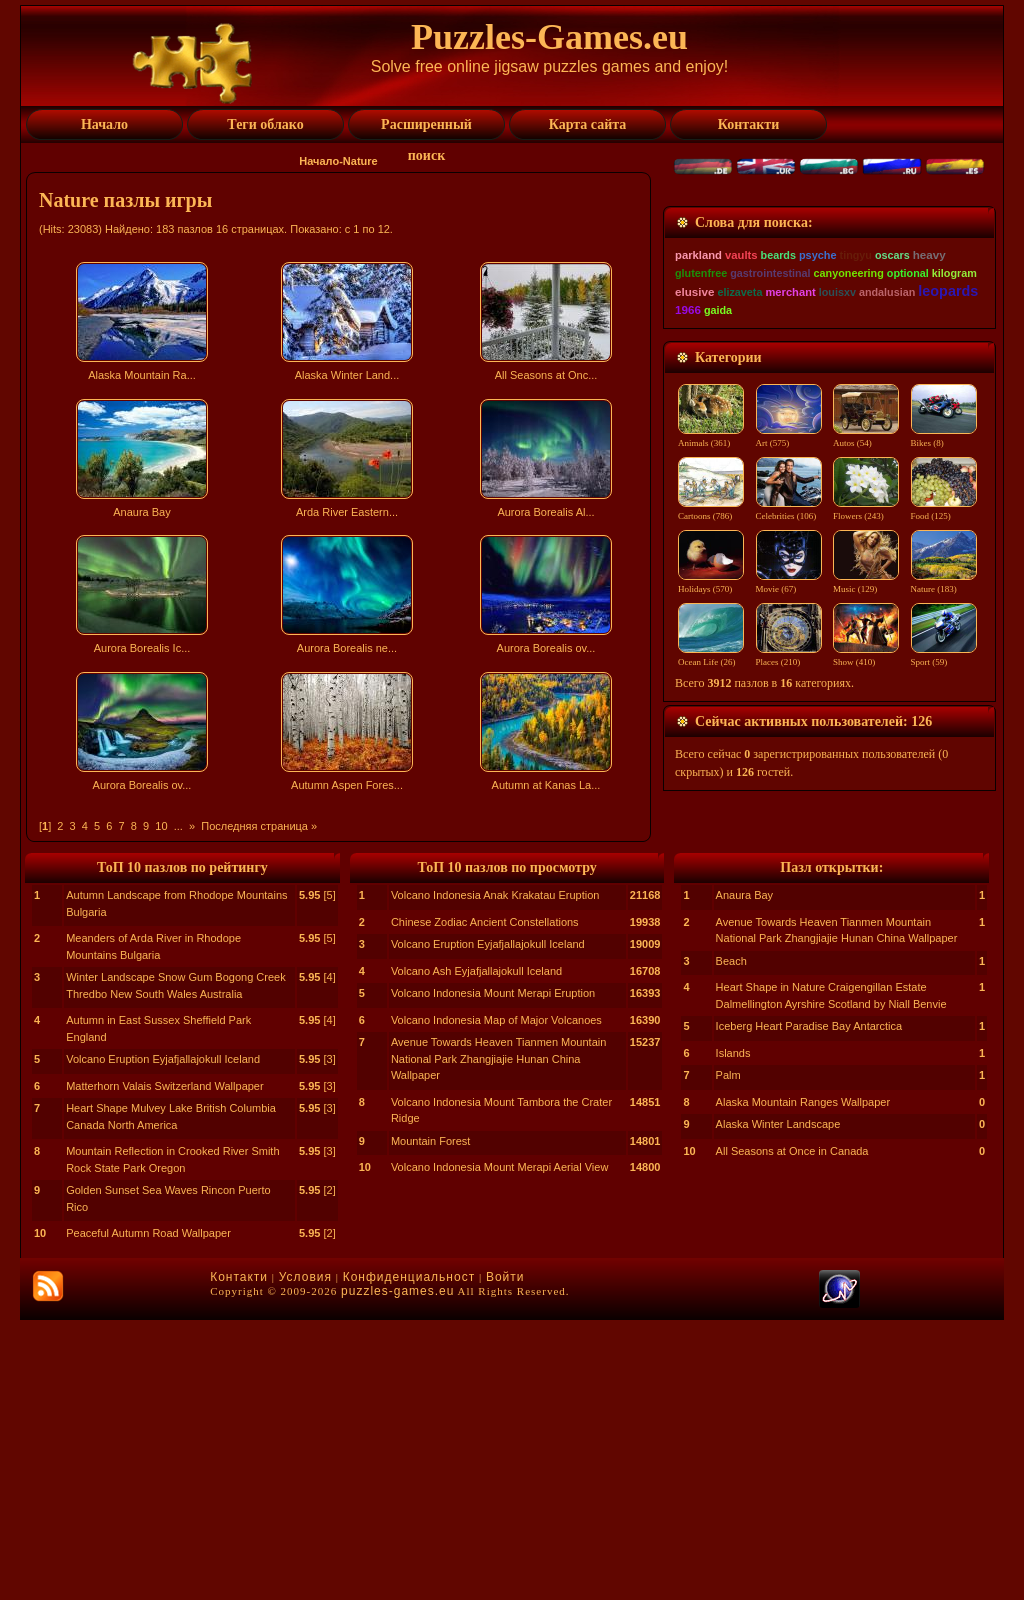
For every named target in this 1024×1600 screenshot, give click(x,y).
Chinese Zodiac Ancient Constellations (485, 1202)
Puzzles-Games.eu (549, 37)
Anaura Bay (744, 1175)
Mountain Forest (430, 1421)
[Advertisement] (341, 974)
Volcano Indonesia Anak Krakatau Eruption (495, 1175)
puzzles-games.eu (397, 1571)
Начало (319, 161)
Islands (733, 1333)
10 (161, 826)
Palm (728, 1355)
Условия (305, 1557)
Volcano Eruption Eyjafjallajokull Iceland (163, 1339)
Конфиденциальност (409, 1557)
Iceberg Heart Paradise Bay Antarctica (809, 1306)
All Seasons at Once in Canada (792, 1431)
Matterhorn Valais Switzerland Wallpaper (164, 1366)
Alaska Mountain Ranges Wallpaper (803, 1382)
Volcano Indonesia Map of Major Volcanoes (496, 1300)
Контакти (239, 1557)
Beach (731, 1241)
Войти (505, 1557)
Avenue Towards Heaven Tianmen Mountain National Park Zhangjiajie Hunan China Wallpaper (498, 1338)
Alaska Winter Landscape (778, 1404)
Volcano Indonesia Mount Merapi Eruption (493, 1273)
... (178, 826)
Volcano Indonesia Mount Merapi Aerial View (500, 1447)
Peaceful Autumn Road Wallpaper (148, 1513)
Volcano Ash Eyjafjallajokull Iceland (476, 1251)
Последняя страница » (259, 826)
